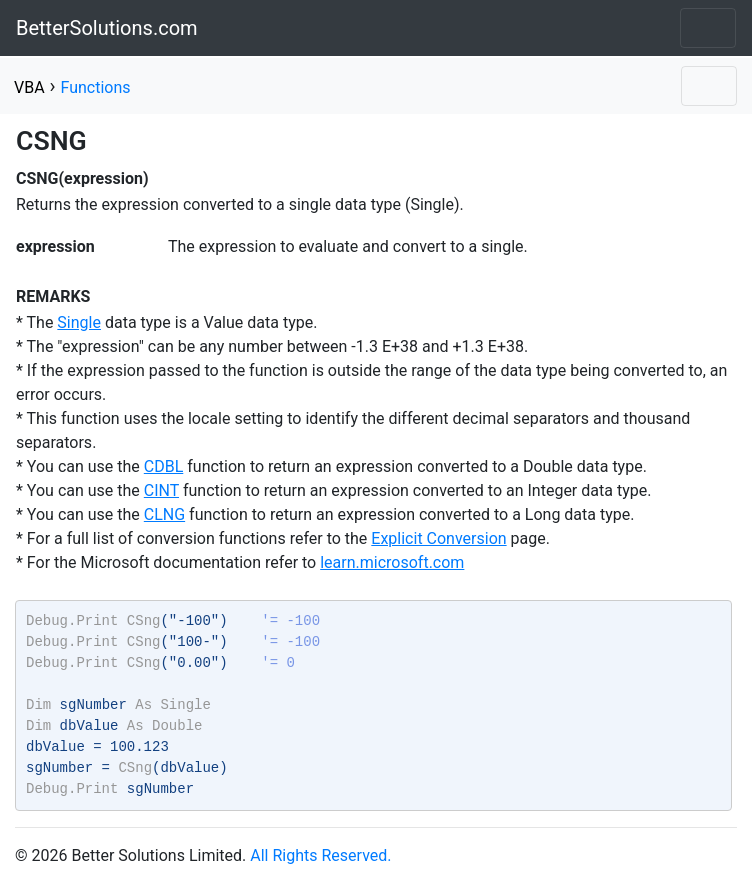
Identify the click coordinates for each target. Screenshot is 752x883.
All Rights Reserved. (320, 855)
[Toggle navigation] (708, 28)
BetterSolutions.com (107, 28)
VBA (29, 87)
